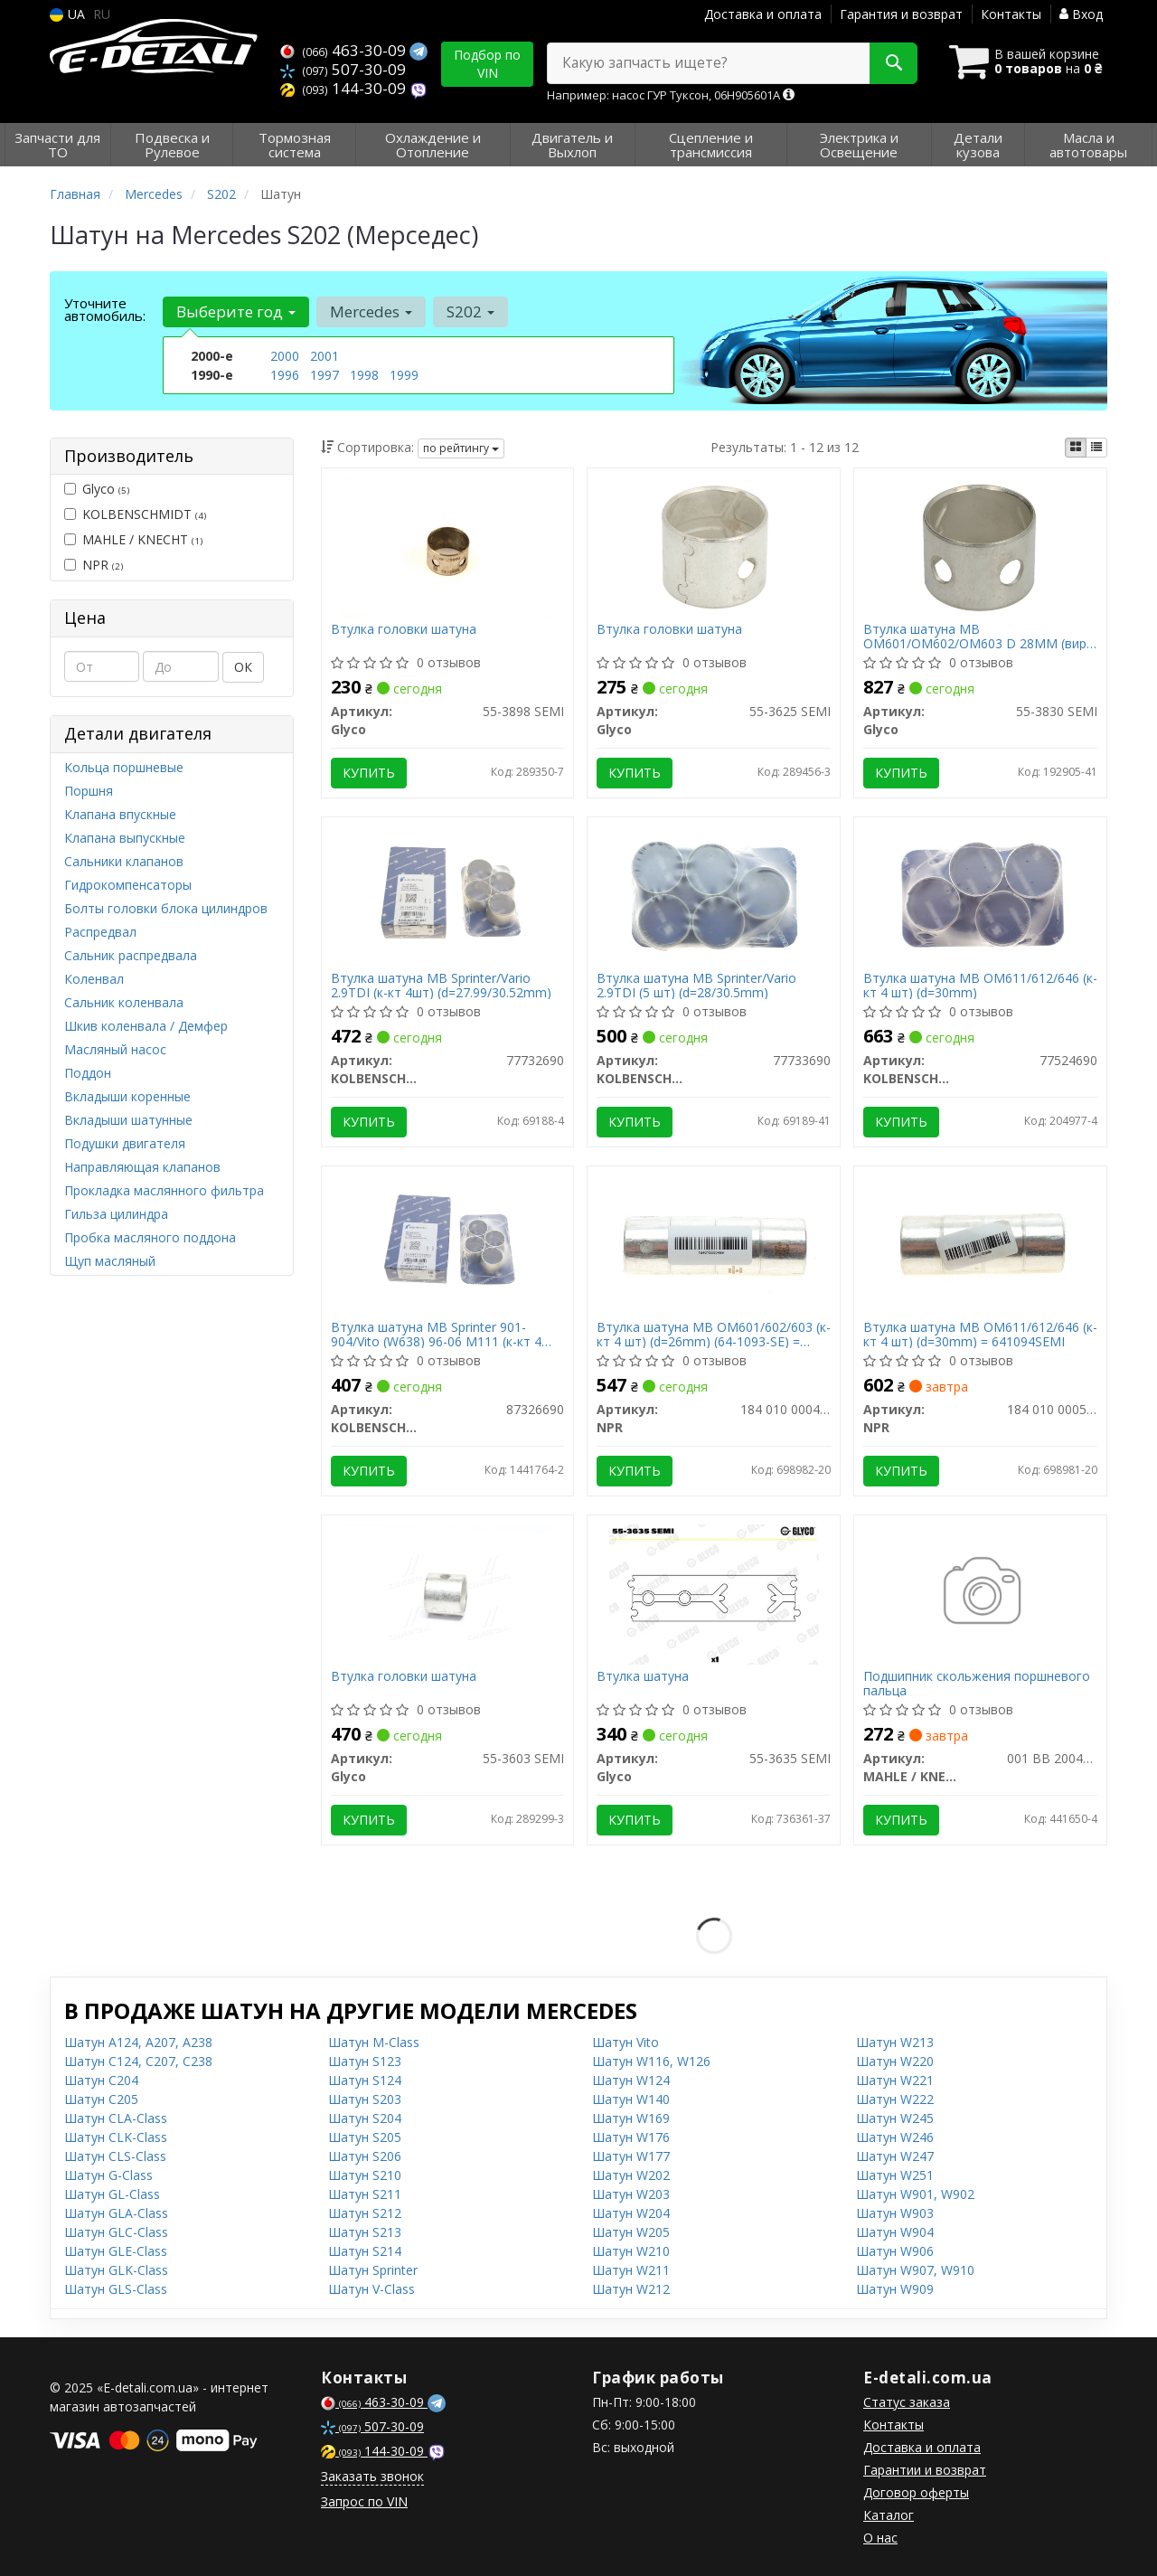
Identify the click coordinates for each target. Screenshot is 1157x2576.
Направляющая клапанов (142, 1166)
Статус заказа (906, 2402)
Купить (369, 772)
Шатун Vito (625, 2042)
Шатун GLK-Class (116, 2270)
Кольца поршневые (123, 767)
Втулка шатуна (643, 1676)
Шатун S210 (364, 2175)
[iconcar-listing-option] (1096, 448)
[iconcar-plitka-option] (1075, 448)
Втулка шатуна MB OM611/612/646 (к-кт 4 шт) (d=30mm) (980, 985)
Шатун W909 (895, 2289)
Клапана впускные (120, 814)
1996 (284, 374)
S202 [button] (470, 311)
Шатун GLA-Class (116, 2213)
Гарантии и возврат (924, 2469)
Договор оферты (916, 2492)
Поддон (87, 1072)
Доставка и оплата (763, 14)
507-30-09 (343, 69)
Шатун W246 (895, 2137)
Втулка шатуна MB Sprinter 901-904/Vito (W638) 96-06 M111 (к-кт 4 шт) (436, 1334)
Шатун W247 (895, 2156)
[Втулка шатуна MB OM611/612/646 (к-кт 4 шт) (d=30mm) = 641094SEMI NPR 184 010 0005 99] (981, 1243)
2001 (324, 355)
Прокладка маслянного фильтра (164, 1190)
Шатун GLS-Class (115, 2289)
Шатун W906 (895, 2251)
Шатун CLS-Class (115, 2156)
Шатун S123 (364, 2061)
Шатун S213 (364, 2232)
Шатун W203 (631, 2194)
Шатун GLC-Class (116, 2232)
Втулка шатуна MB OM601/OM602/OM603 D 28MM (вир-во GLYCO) (977, 636)
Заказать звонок (372, 2476)
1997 (324, 374)
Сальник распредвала (130, 955)
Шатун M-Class (373, 2042)
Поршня (88, 790)
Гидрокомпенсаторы (128, 884)
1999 (404, 374)
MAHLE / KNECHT (133, 539)
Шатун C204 (101, 2080)
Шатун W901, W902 (915, 2194)
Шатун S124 (364, 2080)
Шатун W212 (631, 2289)
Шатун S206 (364, 2156)
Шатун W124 (631, 2080)
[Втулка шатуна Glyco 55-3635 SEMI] (714, 1592)
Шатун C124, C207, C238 (138, 2061)
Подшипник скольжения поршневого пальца (976, 1683)
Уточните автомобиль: (105, 309)
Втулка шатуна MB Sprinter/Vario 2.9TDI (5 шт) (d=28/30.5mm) (696, 985)
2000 (284, 355)
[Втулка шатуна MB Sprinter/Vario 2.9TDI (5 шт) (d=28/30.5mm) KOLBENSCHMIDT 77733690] (714, 894)
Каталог (888, 2515)
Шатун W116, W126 (651, 2061)
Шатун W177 (631, 2156)
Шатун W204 (631, 2213)
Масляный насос (115, 1049)
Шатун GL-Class (112, 2194)
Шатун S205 (364, 2137)
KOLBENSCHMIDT (135, 514)
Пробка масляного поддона (150, 1237)
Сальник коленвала (123, 1002)
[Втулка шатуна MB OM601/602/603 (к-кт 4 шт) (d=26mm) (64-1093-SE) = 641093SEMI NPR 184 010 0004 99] (714, 1243)
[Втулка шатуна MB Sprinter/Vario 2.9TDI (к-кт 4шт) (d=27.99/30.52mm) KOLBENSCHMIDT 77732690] (447, 894)
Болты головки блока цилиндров (166, 908)
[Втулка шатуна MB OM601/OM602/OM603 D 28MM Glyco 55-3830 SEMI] (980, 545)
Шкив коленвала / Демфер (146, 1025)
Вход (1081, 14)
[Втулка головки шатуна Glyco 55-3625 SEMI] (714, 545)
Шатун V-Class (371, 2289)
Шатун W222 (895, 2099)
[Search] (893, 63)
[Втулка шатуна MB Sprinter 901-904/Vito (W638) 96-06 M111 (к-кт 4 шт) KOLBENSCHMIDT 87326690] (447, 1243)
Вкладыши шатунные (128, 1119)
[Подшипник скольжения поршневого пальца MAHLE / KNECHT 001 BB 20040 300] (980, 1592)
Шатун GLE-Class (115, 2251)
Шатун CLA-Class (115, 2118)
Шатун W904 (895, 2232)
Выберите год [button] (236, 311)
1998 (364, 374)
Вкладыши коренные (127, 1096)
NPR (93, 564)
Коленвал (94, 978)
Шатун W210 (631, 2251)
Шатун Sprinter (373, 2270)
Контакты (1011, 14)
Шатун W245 (895, 2118)
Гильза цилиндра (116, 1213)
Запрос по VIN (364, 2501)
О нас (880, 2537)
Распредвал (100, 931)
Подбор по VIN (487, 63)
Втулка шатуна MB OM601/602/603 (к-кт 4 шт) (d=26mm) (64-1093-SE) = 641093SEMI (714, 1334)
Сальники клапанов (123, 861)
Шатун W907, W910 (915, 2270)
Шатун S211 (364, 2194)
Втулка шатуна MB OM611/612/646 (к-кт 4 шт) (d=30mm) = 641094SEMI (980, 1334)
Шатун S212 (364, 2213)
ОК (243, 666)
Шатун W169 (631, 2118)
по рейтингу (461, 448)
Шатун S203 (364, 2099)
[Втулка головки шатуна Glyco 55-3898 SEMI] (447, 545)
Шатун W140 (631, 2099)
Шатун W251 (895, 2175)
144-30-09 (344, 88)
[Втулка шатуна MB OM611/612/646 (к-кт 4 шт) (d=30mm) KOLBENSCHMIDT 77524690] (981, 894)
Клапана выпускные (124, 837)
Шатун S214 (364, 2251)
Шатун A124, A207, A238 (138, 2042)
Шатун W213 (895, 2042)
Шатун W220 (895, 2061)
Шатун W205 (631, 2232)
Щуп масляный (109, 1260)
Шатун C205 (101, 2099)
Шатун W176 (631, 2137)
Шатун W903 (895, 2213)
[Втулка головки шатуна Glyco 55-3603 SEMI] (447, 1592)
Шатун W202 (631, 2175)
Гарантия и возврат (901, 14)
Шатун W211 (631, 2270)
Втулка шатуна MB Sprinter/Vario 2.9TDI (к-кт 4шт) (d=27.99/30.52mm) (441, 985)
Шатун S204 (364, 2118)
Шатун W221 (895, 2080)
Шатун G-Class (108, 2175)
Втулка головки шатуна (403, 629)
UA (67, 14)
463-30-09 (344, 50)
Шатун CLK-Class (115, 2137)
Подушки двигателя (124, 1143)
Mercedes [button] (371, 311)
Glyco (96, 488)
